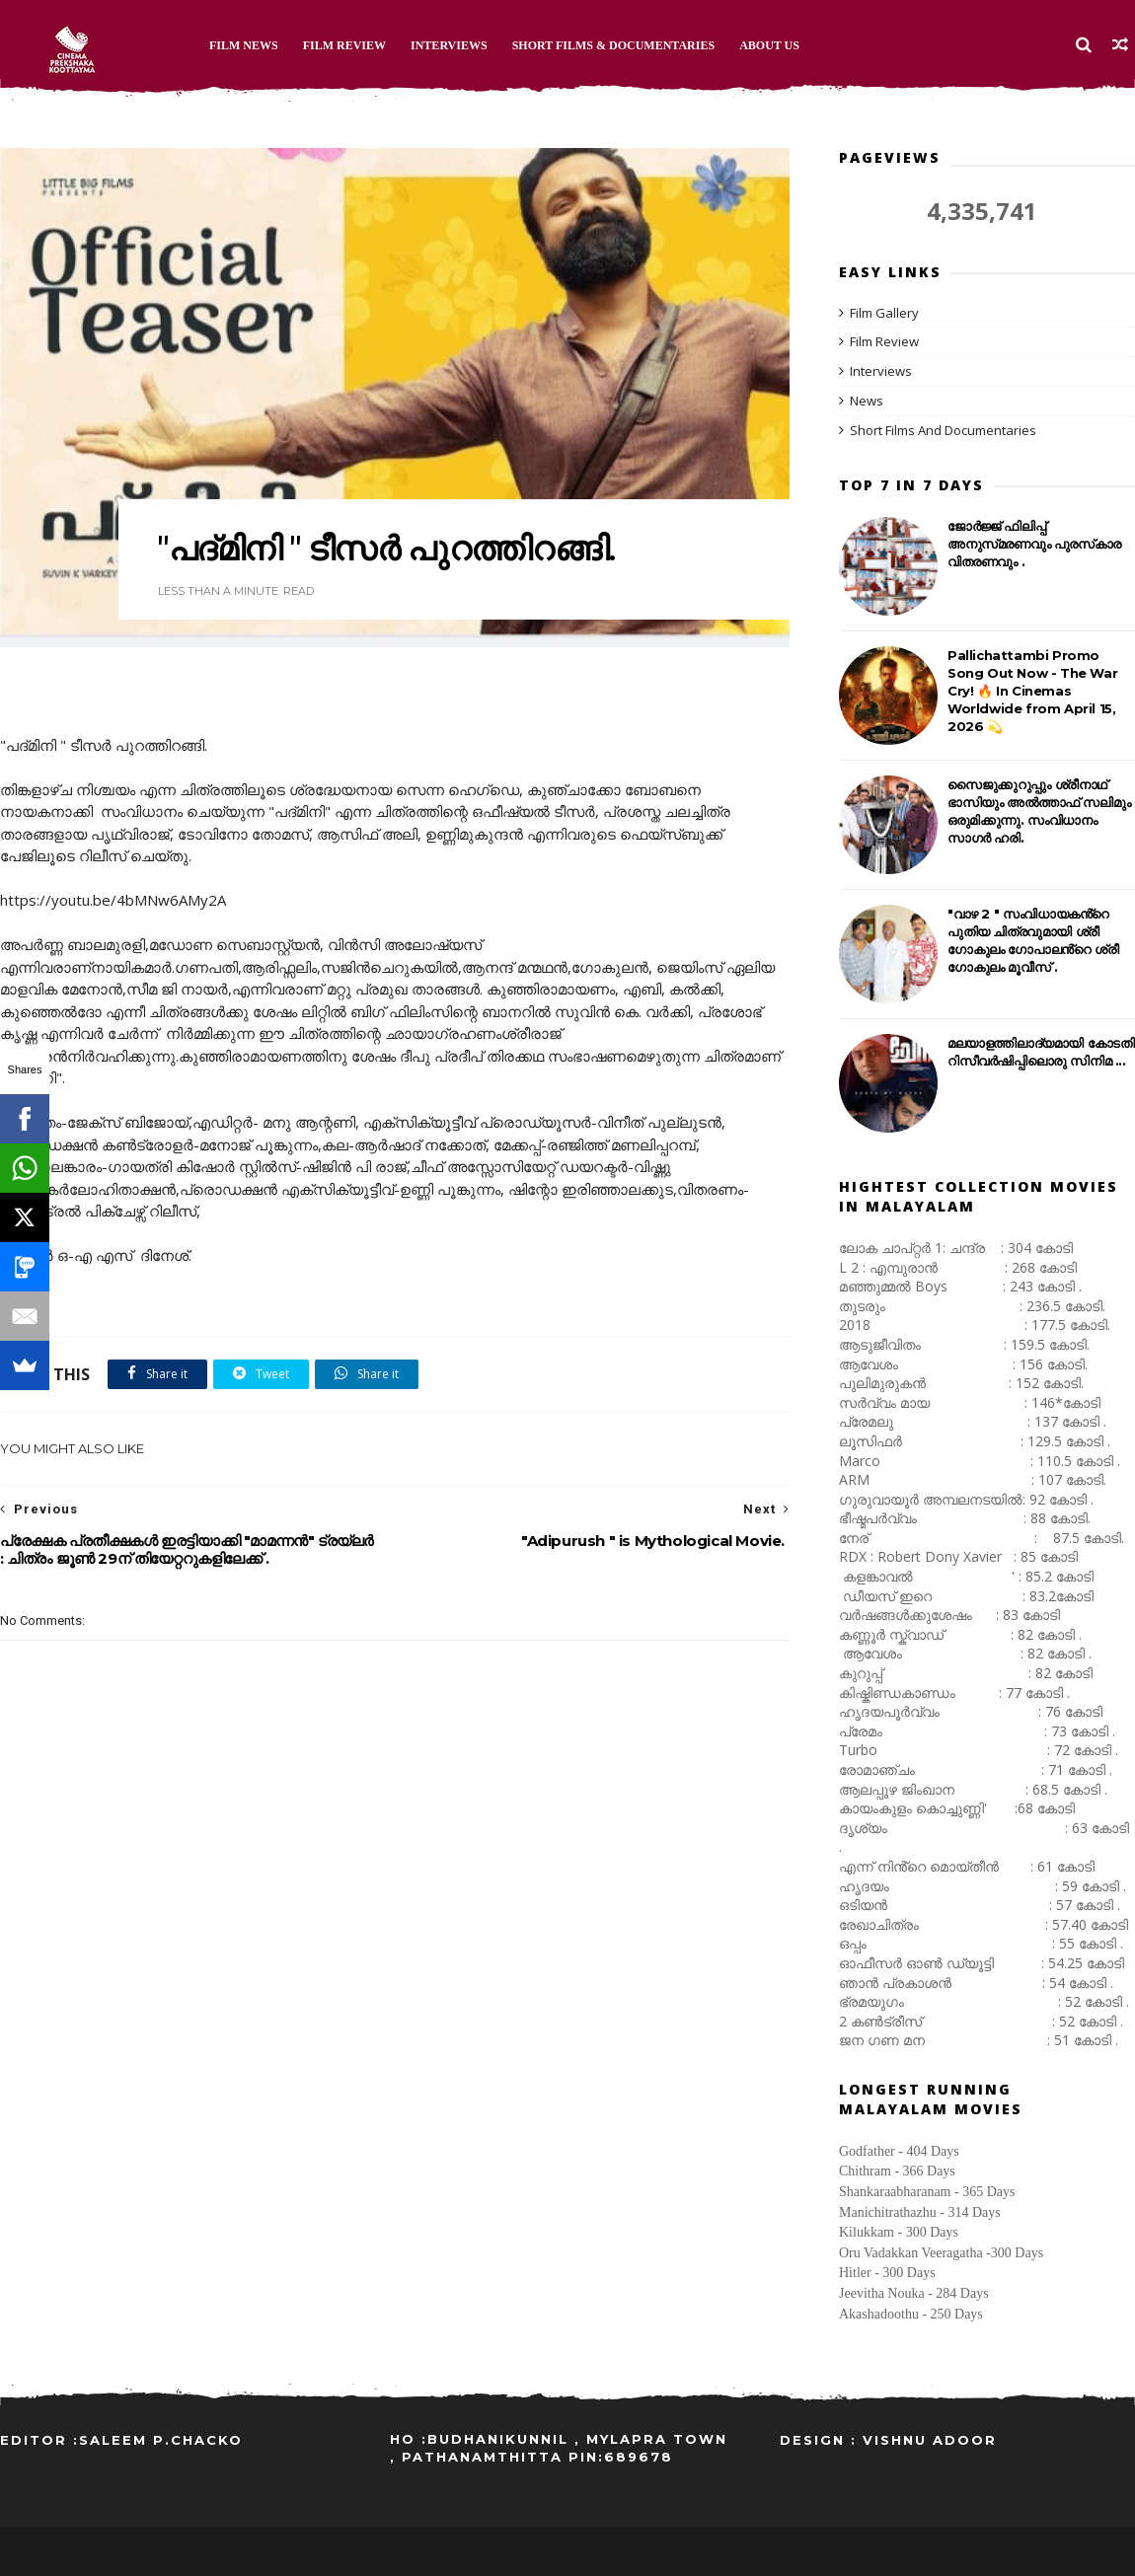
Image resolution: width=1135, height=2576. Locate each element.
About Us (769, 45)
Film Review (344, 45)
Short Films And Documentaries (943, 430)
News (866, 400)
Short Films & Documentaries (614, 45)
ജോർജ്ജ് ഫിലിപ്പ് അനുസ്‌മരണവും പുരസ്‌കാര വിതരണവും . (1034, 543)
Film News (243, 45)
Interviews (449, 45)
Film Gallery (884, 313)
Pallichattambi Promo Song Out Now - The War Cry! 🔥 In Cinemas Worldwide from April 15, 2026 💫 (1032, 690)
